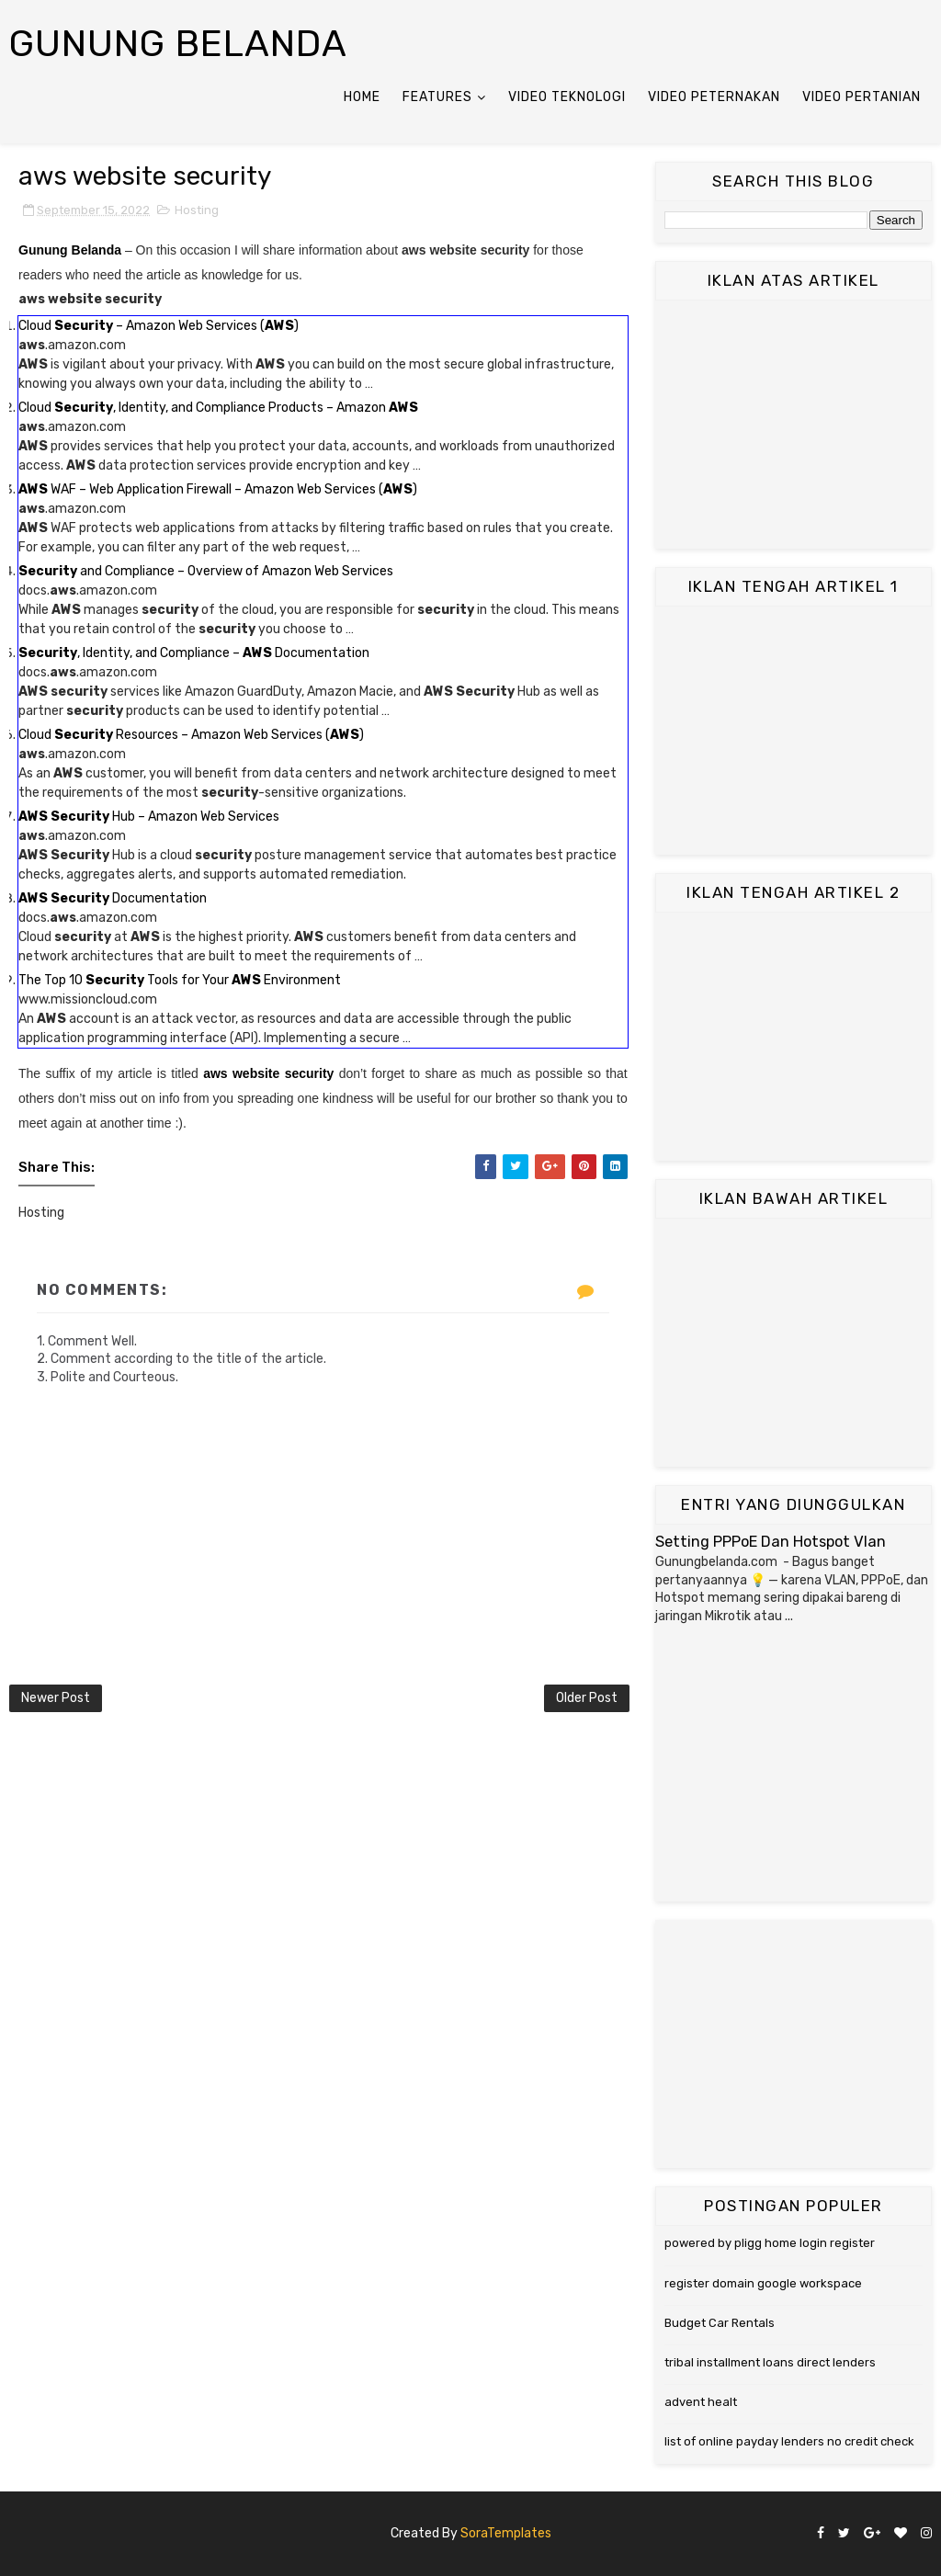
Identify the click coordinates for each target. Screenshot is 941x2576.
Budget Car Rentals (719, 2323)
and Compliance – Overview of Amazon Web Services (205, 571)
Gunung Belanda (178, 43)
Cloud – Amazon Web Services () (158, 326)
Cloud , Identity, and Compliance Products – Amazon (218, 407)
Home (362, 97)
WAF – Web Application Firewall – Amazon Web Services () (217, 489)
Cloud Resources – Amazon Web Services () (191, 735)
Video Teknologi (567, 97)
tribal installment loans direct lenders (770, 2362)
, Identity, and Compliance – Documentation (193, 653)
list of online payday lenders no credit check (789, 2441)
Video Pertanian (861, 97)
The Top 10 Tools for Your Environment (179, 980)
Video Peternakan (714, 97)
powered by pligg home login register (769, 2243)
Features (437, 97)
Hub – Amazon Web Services (148, 816)
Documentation (112, 898)
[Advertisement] (793, 424)
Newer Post (55, 1698)
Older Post (587, 1698)
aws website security (268, 1073)
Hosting (197, 210)
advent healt (700, 2402)
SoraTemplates (505, 2533)
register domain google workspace (763, 2283)
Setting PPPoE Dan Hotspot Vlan (770, 1541)
